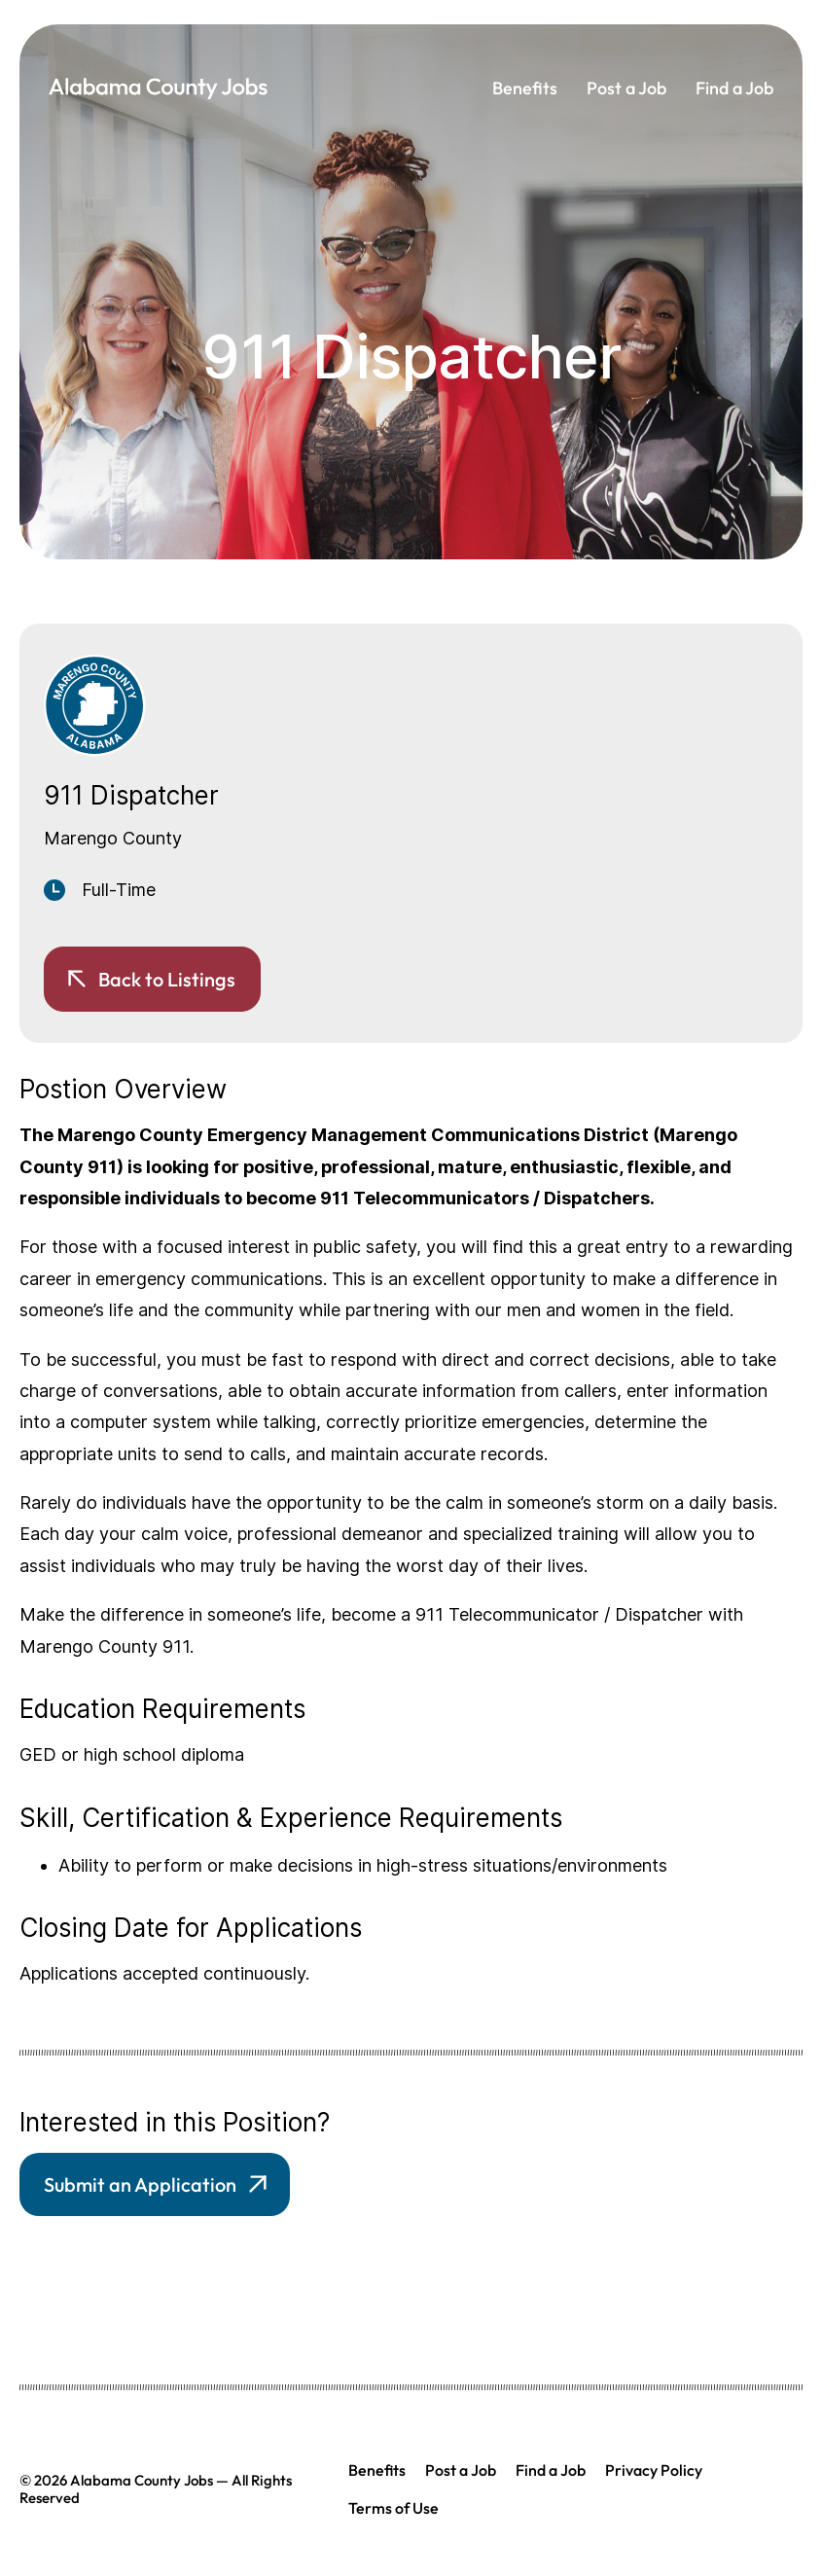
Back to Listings (166, 979)
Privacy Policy (653, 2470)
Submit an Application (140, 2184)
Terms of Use (393, 2508)
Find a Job (734, 88)
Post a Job (626, 88)
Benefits (524, 88)
